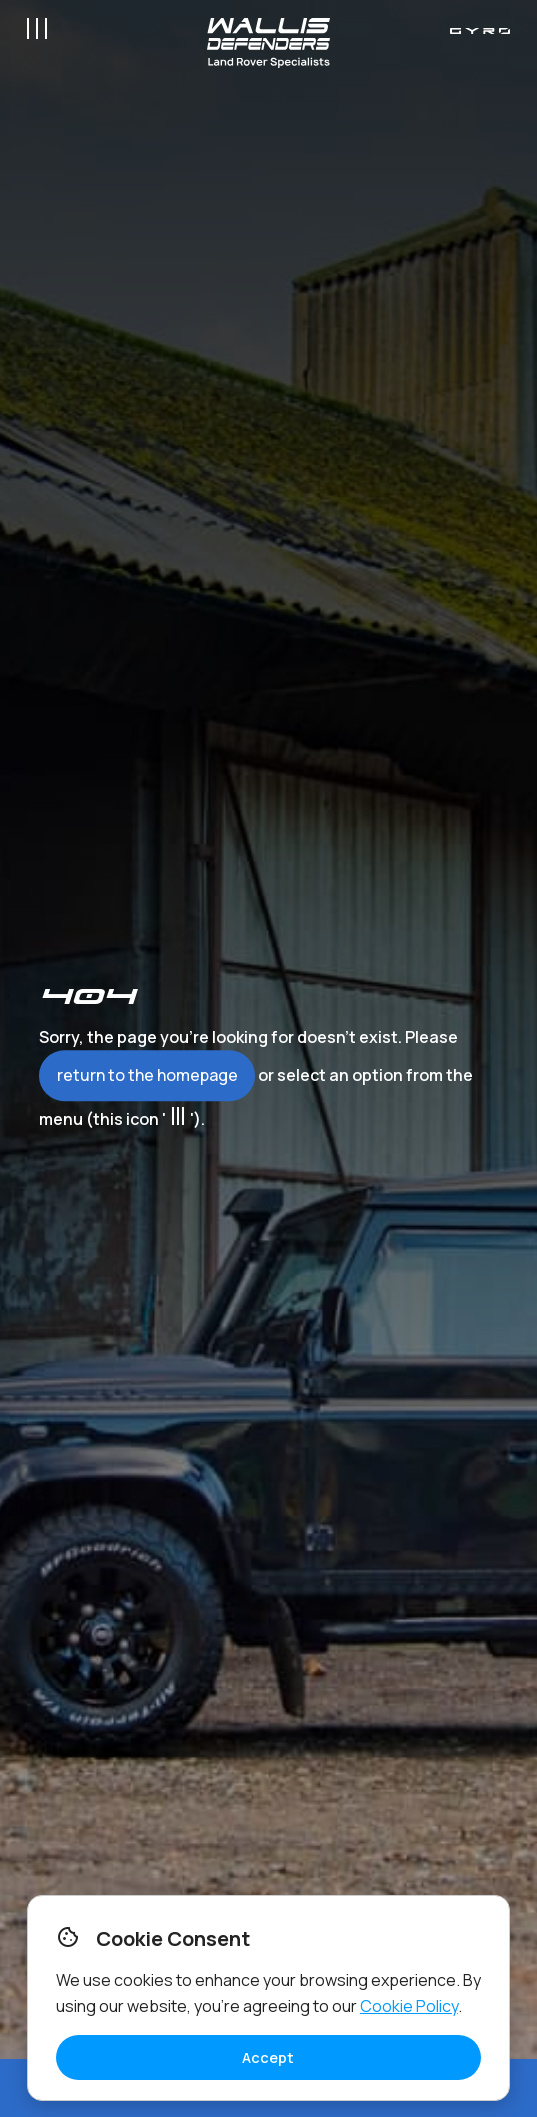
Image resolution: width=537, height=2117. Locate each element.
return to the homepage (147, 1075)
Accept (268, 2057)
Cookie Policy (409, 2006)
